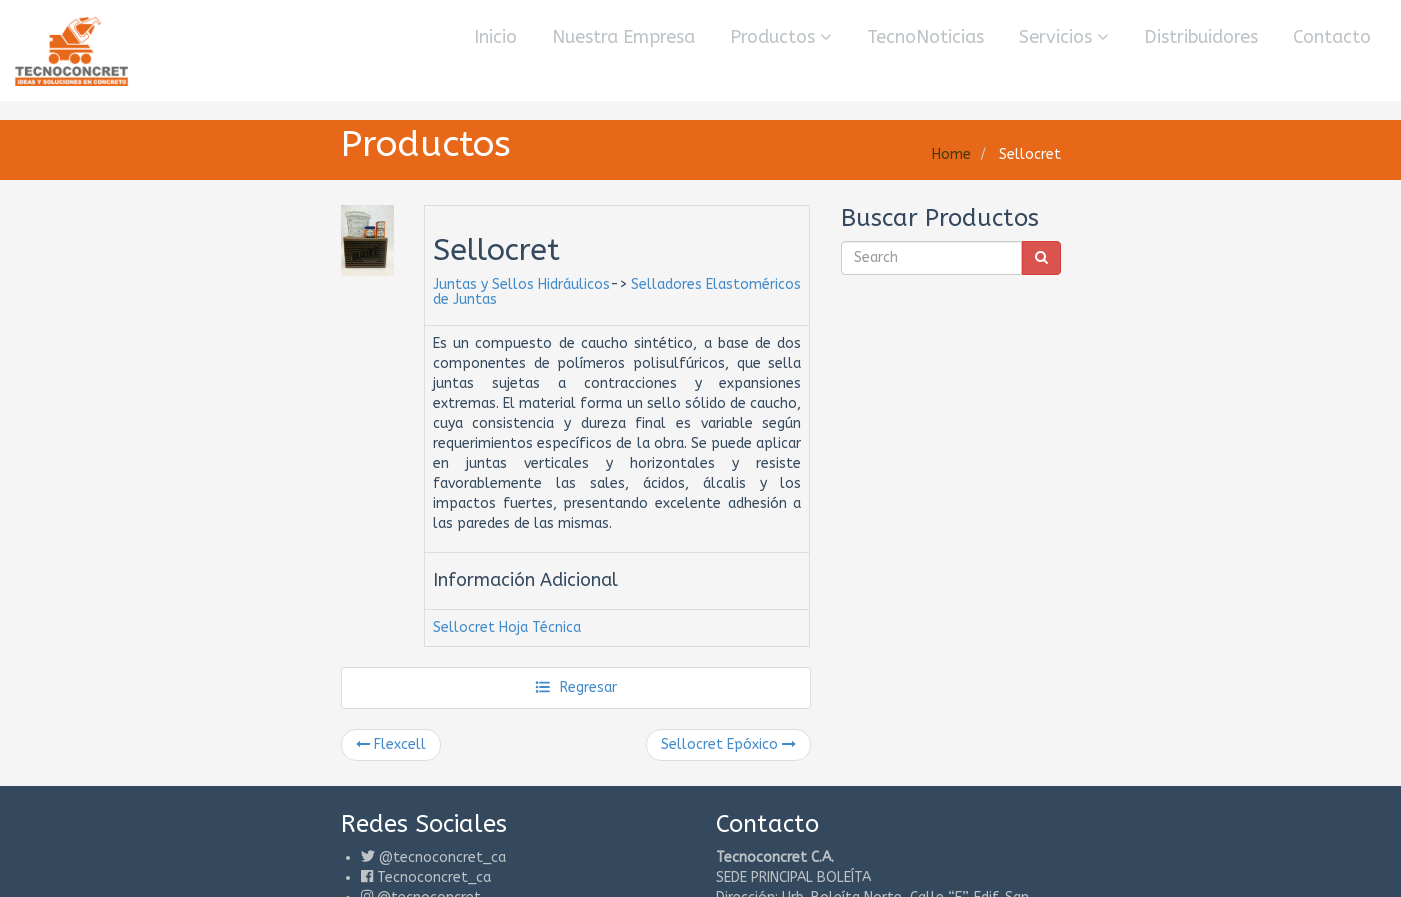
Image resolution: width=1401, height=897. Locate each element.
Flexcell (391, 744)
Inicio (495, 37)
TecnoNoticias (925, 37)
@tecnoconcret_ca (442, 857)
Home (951, 154)
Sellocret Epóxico (728, 744)
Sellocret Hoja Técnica (507, 627)
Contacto (1332, 37)
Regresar (575, 687)
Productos (781, 37)
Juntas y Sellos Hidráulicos (521, 284)
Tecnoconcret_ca (434, 877)
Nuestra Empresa (623, 37)
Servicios (1064, 37)
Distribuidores (1201, 37)
